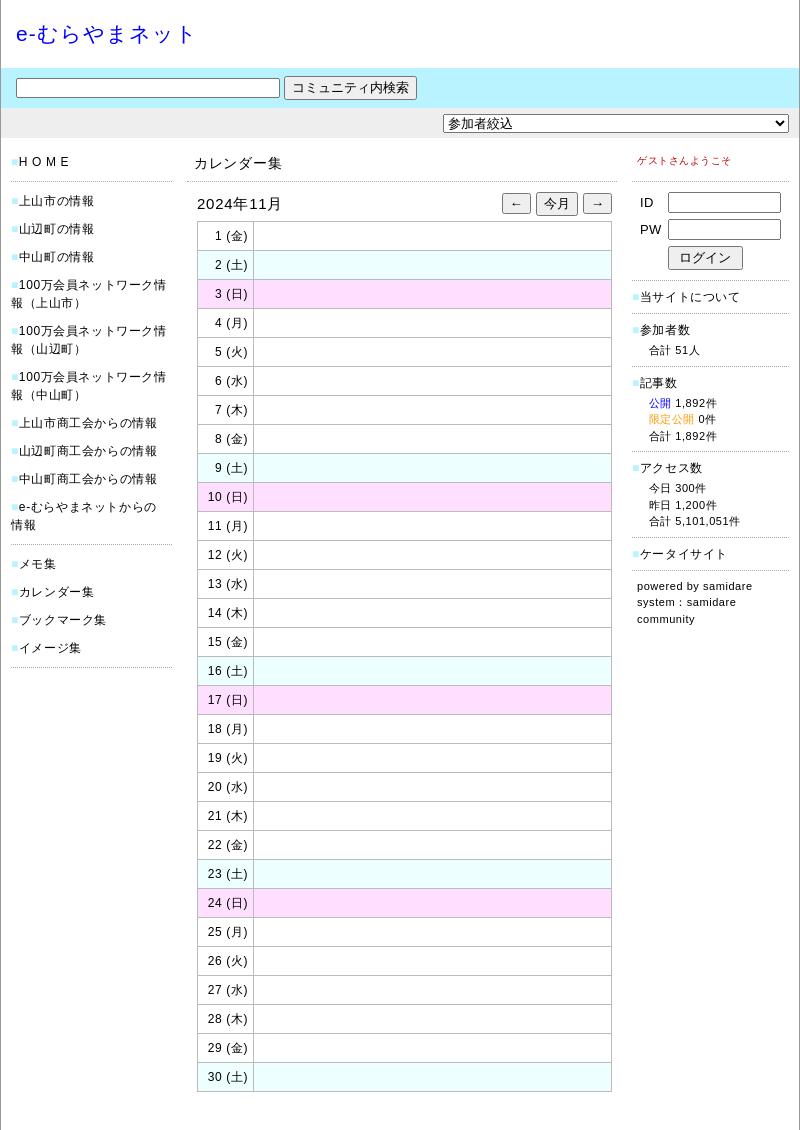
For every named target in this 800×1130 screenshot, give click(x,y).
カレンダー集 (57, 592)
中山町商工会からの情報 (88, 479)
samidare (728, 586)
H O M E (44, 162)
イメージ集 (50, 648)
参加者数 (661, 330)
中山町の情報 (57, 257)
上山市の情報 (57, 201)
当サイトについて (690, 297)
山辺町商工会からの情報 (88, 451)
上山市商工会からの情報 (88, 423)
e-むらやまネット (107, 33)
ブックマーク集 (63, 620)
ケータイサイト (684, 554)
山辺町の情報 (57, 229)
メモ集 (38, 564)
